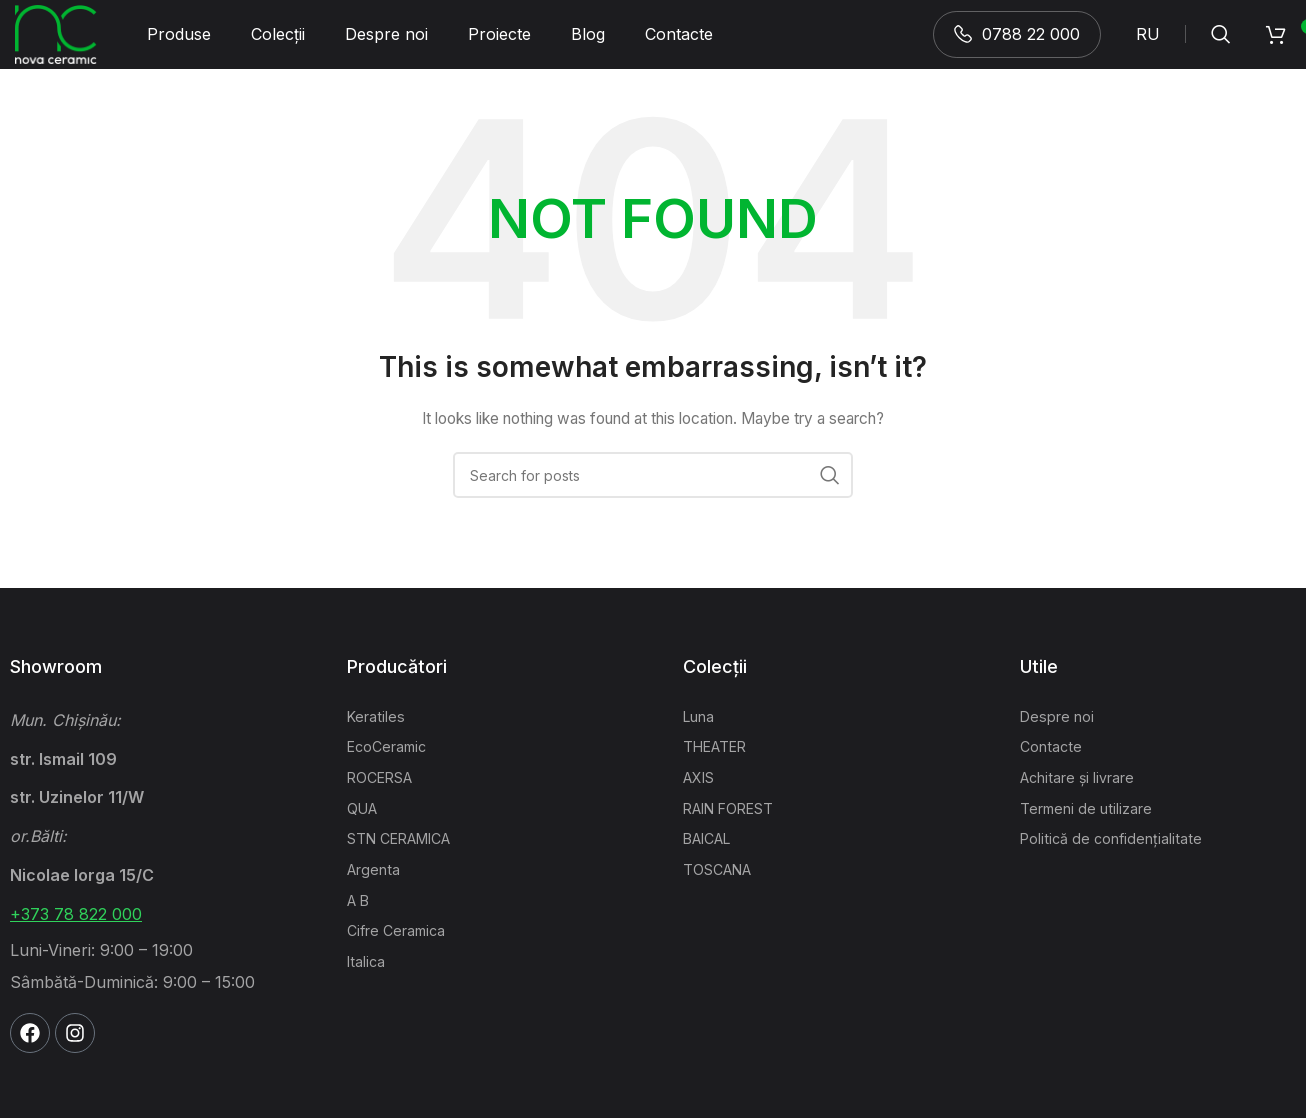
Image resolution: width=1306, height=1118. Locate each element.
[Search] (1221, 45)
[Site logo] (57, 43)
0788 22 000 (1017, 44)
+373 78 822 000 (76, 935)
